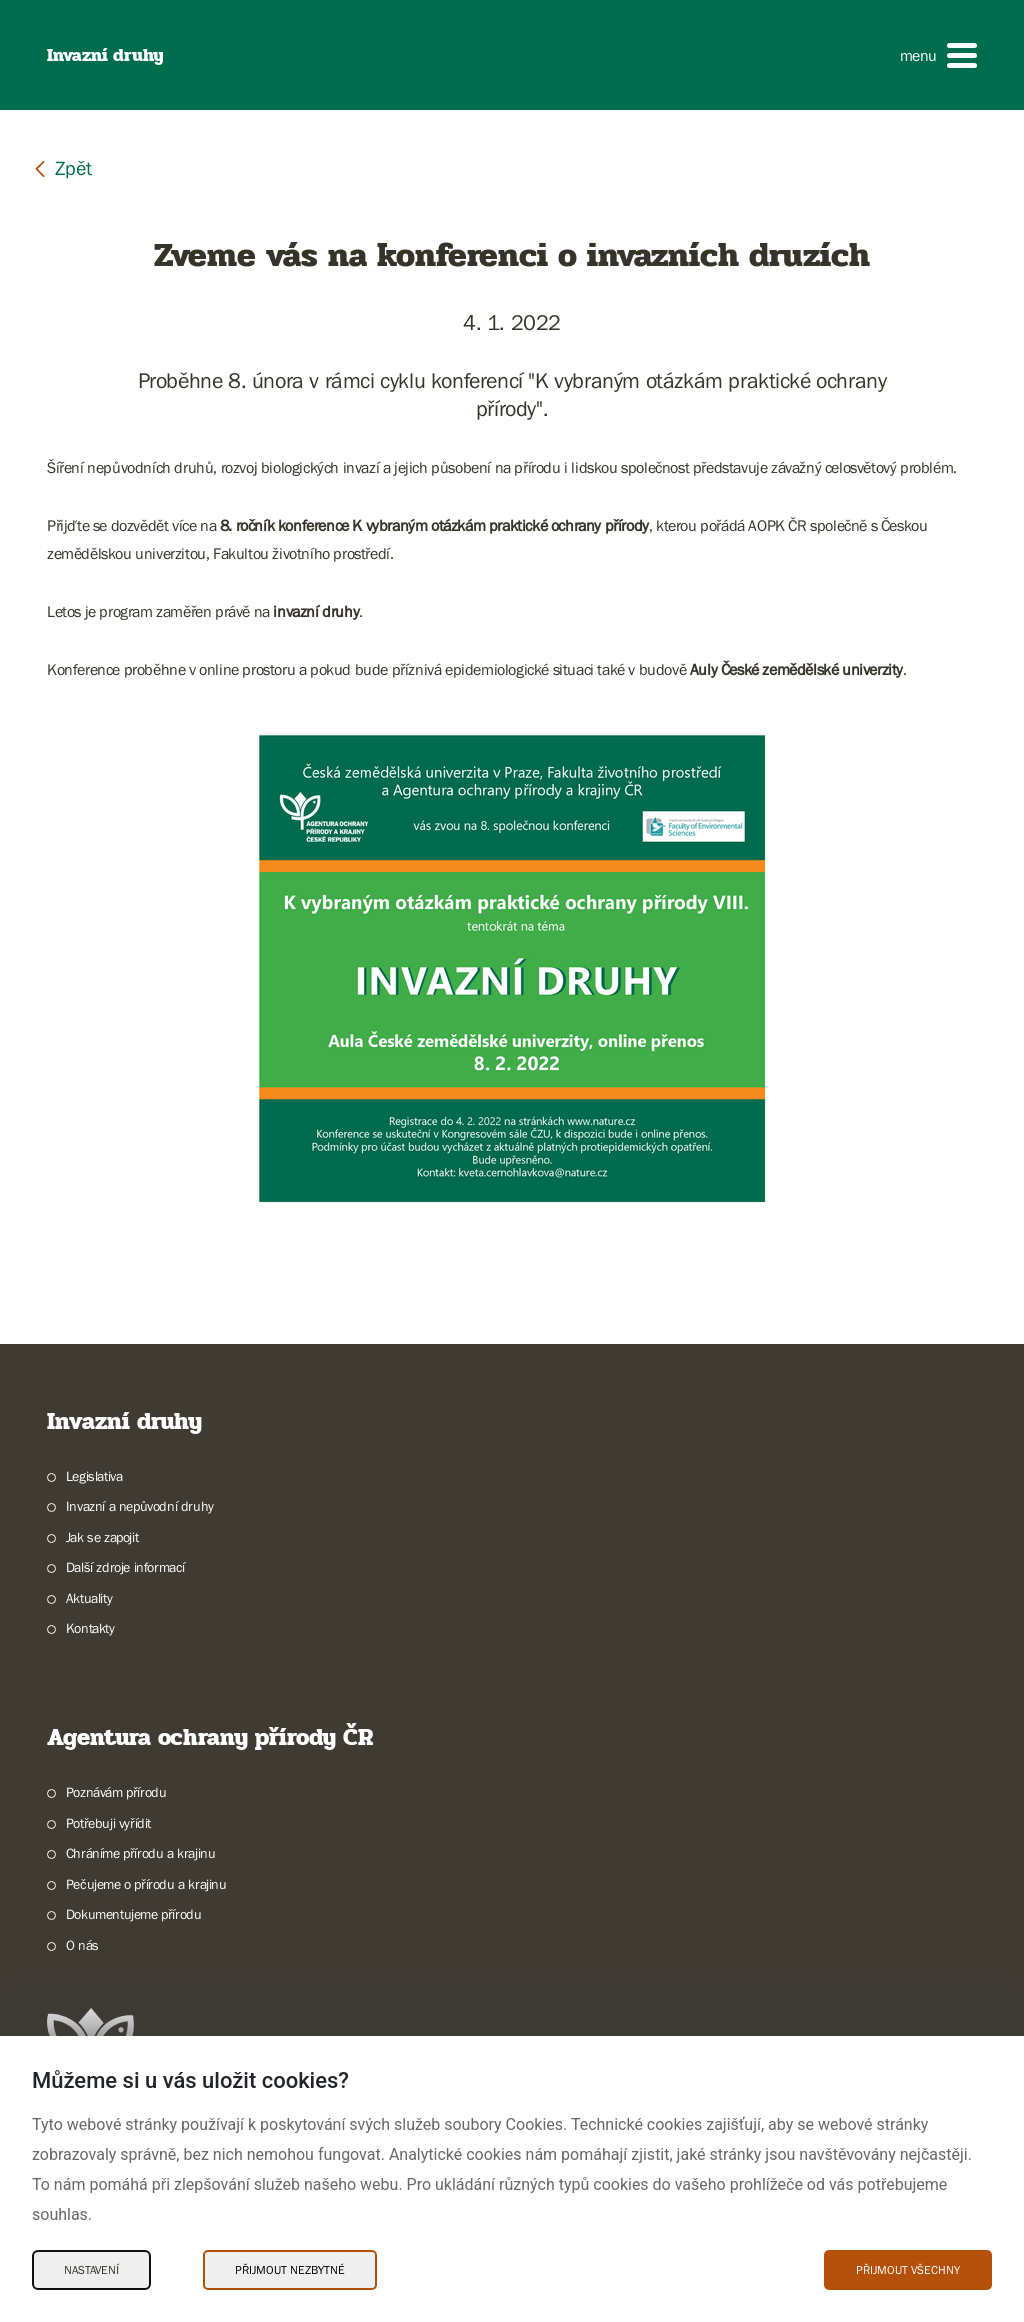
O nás (82, 1945)
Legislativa (94, 1476)
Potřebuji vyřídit (108, 1823)
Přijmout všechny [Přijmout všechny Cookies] (908, 2270)
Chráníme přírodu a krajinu (141, 1853)
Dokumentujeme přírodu (134, 1914)
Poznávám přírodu (116, 1792)
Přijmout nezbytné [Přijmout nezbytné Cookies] (290, 2270)
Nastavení (91, 2270)
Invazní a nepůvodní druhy (140, 1506)
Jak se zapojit (102, 1537)
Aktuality (89, 1598)
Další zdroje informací (125, 1567)
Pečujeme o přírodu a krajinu (146, 1884)
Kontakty (90, 1628)
